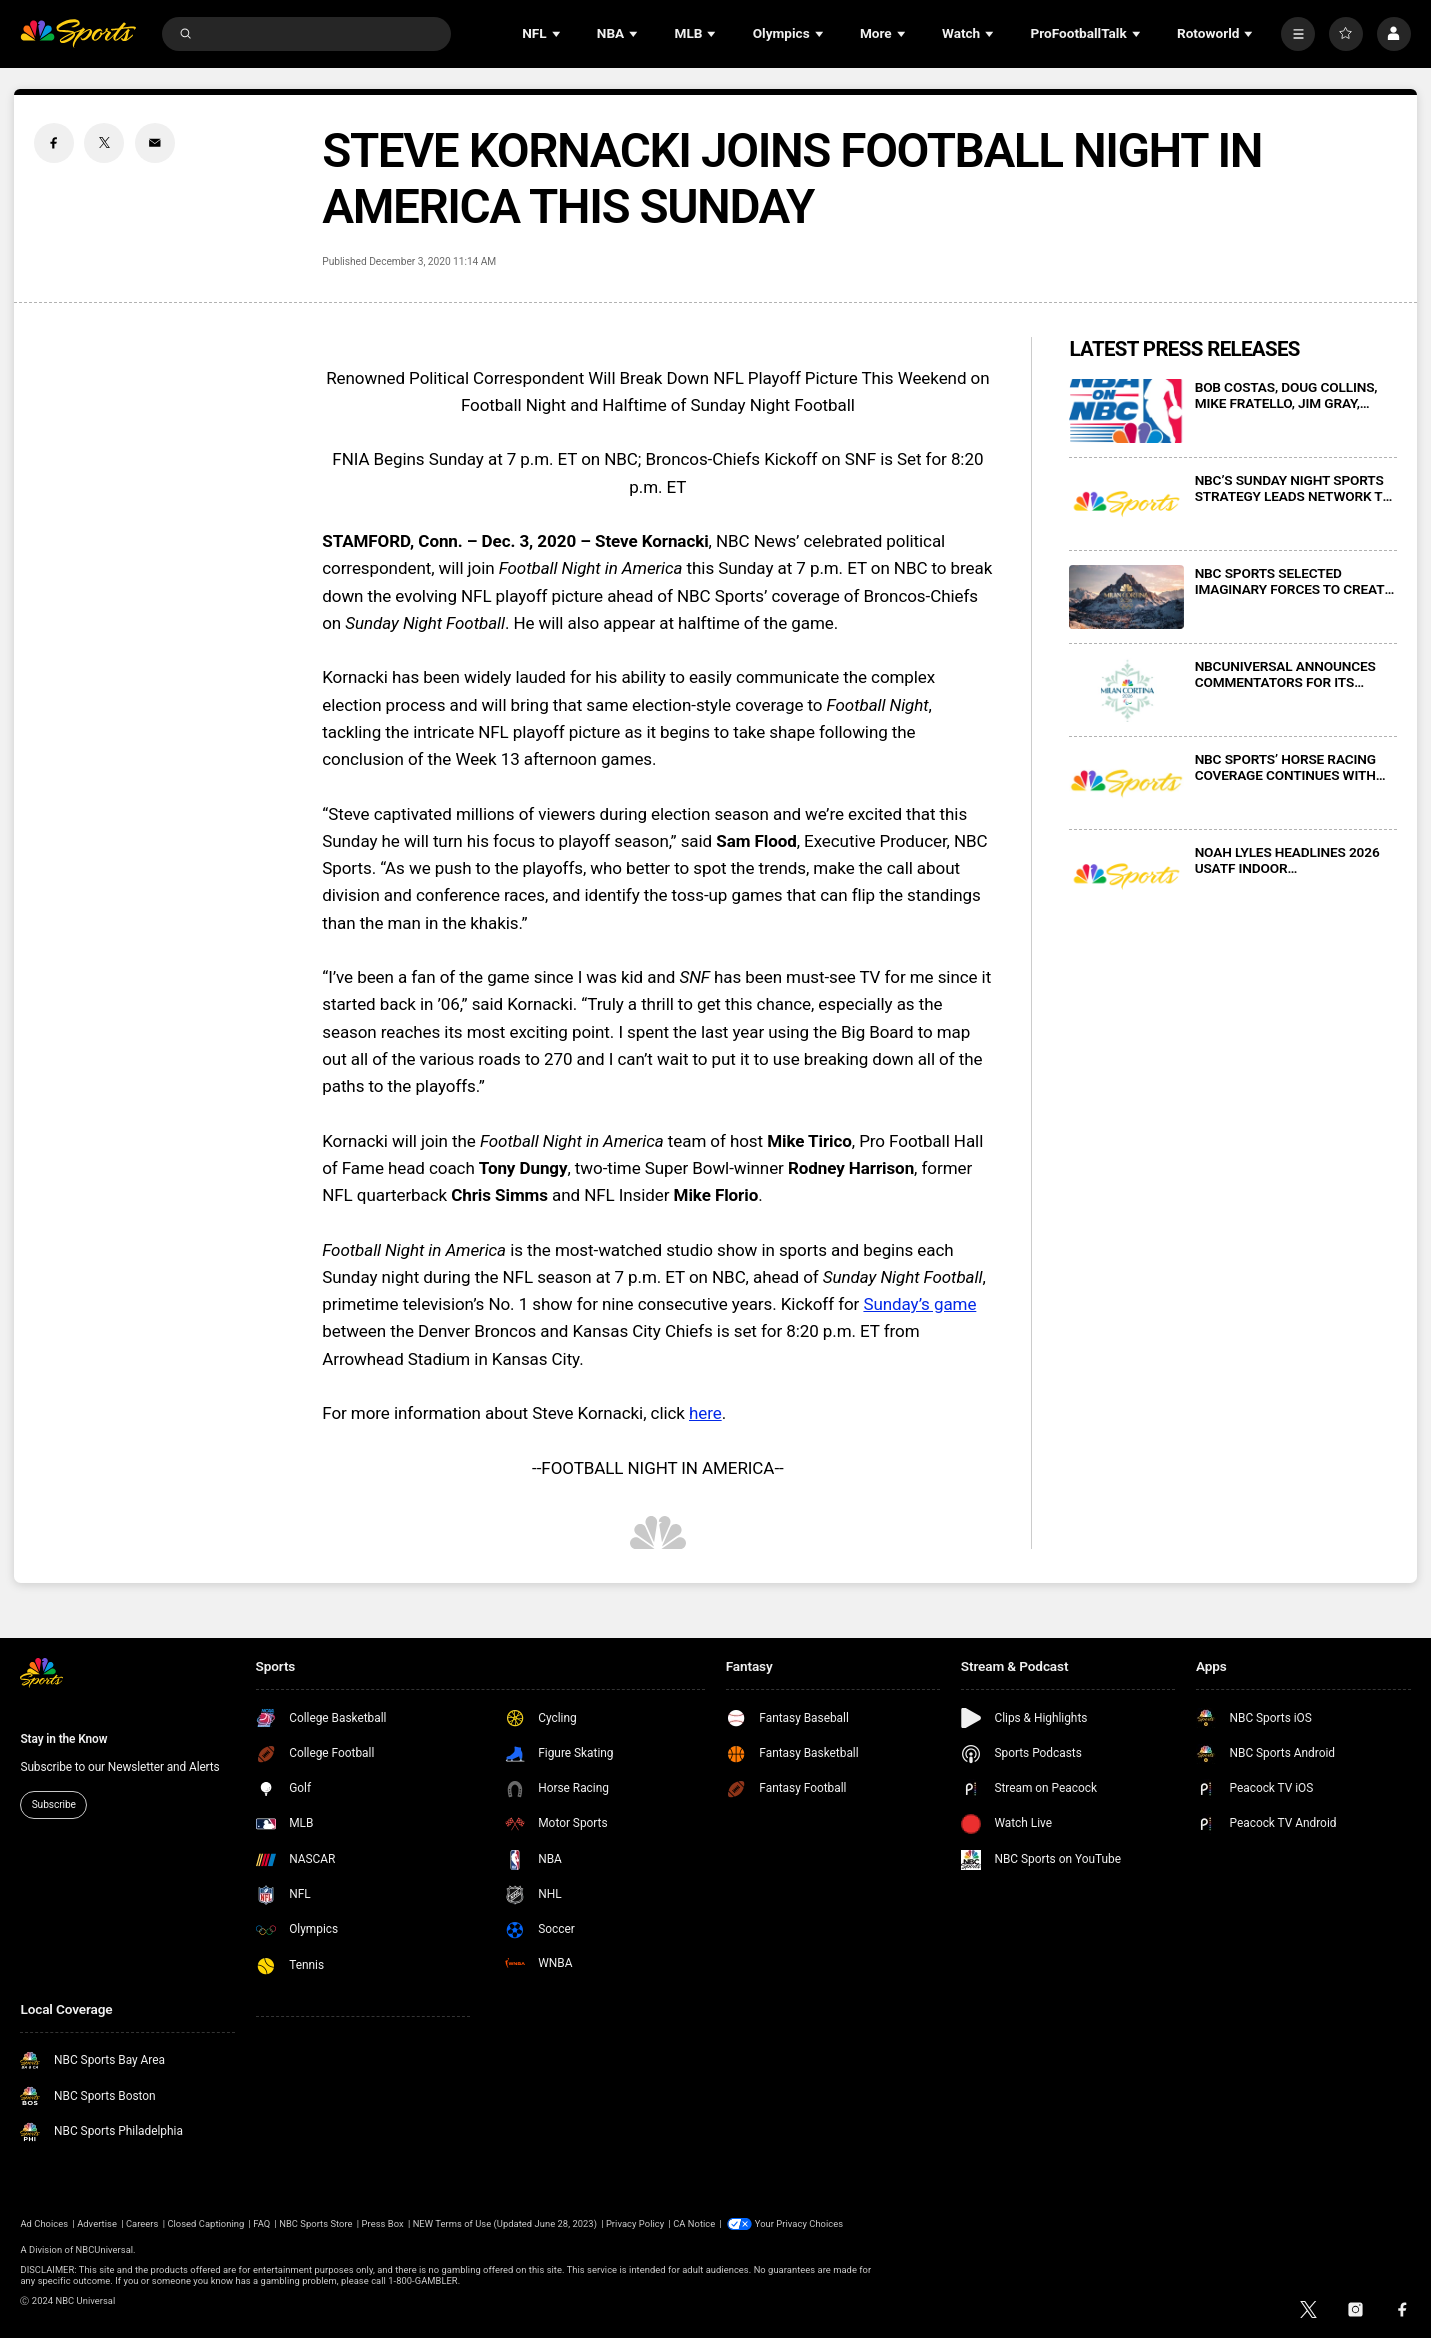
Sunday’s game (919, 1304)
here (705, 1413)
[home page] (78, 33)
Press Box (383, 2223)
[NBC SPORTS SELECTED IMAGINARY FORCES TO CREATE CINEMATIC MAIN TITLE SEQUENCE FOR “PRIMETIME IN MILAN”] (1126, 597)
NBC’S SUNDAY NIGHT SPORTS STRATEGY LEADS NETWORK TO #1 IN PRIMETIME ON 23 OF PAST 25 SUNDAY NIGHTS (1293, 488)
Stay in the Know (63, 1739)
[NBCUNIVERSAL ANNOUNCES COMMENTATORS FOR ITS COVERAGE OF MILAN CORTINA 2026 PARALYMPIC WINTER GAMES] (1126, 690)
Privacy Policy (635, 2223)
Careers (142, 2223)
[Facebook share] (54, 143)
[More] (1298, 34)
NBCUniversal (104, 2249)
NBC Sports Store (315, 2223)
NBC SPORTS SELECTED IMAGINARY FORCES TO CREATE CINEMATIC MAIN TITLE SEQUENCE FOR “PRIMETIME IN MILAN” (1293, 581)
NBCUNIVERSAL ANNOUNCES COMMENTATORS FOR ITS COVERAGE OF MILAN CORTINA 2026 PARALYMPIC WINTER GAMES (1291, 674)
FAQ (261, 2223)
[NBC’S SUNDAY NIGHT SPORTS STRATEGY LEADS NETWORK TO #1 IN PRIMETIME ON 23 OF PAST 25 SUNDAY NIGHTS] (1126, 504)
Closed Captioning (205, 2223)
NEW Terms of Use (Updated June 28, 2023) (505, 2223)
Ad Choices (44, 2223)
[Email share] (155, 143)
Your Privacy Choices (799, 2223)
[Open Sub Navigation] (558, 33)
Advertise (97, 2223)
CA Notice (694, 2223)
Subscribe (54, 1804)
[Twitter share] (104, 143)
